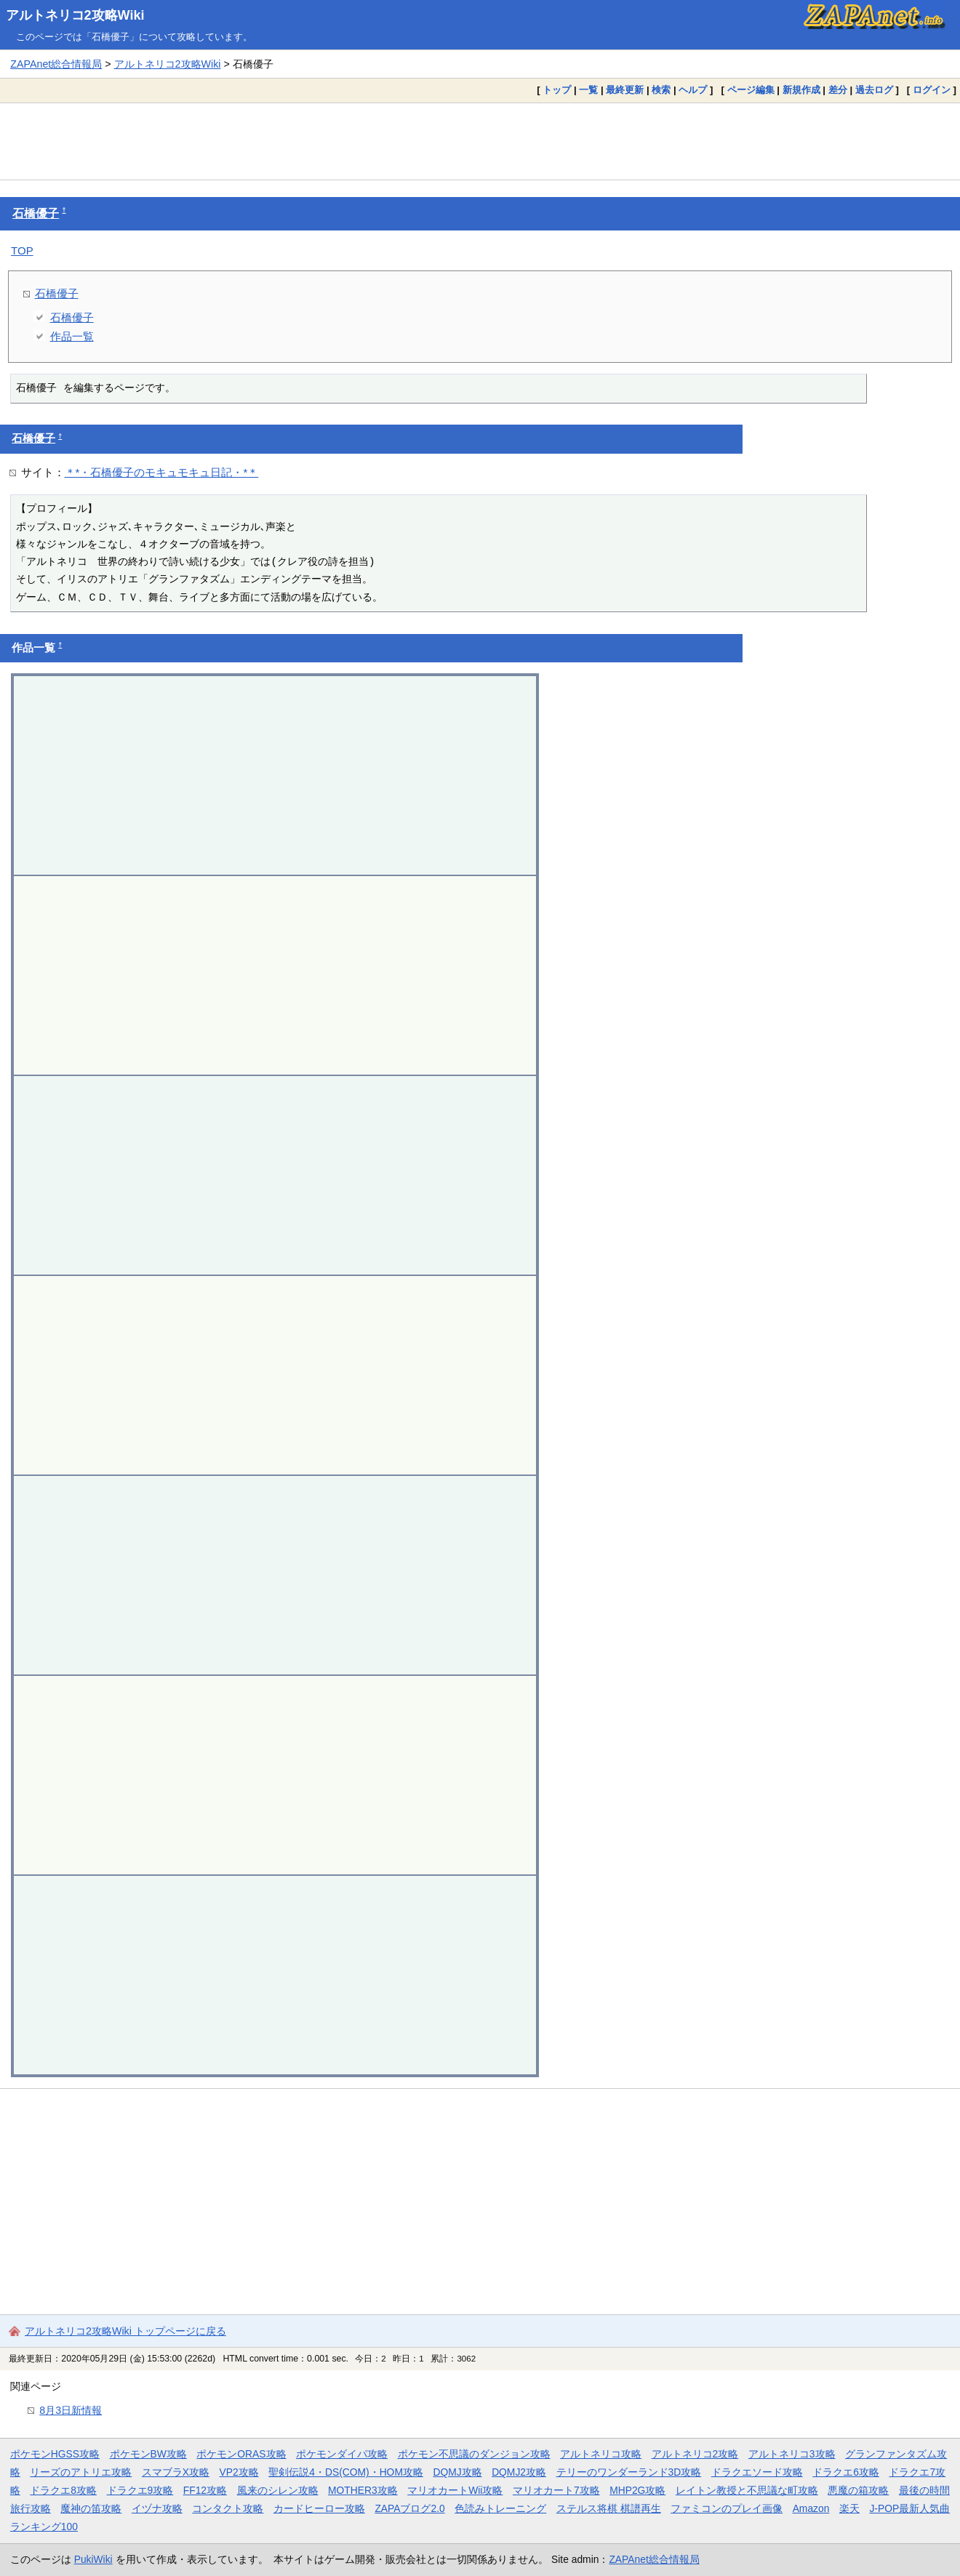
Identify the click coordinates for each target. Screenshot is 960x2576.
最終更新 (625, 89)
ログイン (932, 89)
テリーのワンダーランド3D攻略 (629, 2472)
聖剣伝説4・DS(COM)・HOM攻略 (345, 2472)
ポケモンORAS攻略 (241, 2454)
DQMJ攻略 (457, 2472)
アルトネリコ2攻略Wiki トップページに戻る (125, 2331)
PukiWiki (93, 2559)
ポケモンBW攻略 (148, 2454)
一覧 (588, 89)
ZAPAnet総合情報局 (56, 64)
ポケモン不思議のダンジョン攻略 (474, 2454)
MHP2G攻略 (637, 2490)
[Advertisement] (480, 141)
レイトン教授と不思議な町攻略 (747, 2490)
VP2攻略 (239, 2472)
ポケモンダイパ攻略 (342, 2454)
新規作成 (801, 89)
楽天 (849, 2508)
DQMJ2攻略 (519, 2472)
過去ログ (874, 89)
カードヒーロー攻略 (319, 2508)
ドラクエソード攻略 (757, 2472)
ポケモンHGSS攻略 (55, 2454)
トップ (557, 89)
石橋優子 (35, 213)
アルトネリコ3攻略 (792, 2454)
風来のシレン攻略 (278, 2490)
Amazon (811, 2508)
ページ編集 (751, 89)
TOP (22, 250)
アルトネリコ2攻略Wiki (75, 15)
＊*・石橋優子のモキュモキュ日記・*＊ (162, 472)
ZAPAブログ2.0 (409, 2508)
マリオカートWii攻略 (455, 2490)
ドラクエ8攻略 (63, 2490)
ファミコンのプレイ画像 (727, 2508)
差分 (837, 89)
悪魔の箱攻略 (858, 2490)
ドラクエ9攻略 (140, 2490)
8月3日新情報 (70, 2410)
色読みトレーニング (500, 2508)
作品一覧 (72, 336)
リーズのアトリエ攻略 (81, 2472)
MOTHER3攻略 (363, 2490)
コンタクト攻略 (227, 2508)
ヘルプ (693, 89)
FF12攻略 (205, 2490)
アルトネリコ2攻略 (695, 2454)
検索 (661, 89)
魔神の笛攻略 (90, 2508)
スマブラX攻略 (175, 2472)
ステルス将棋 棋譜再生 (608, 2508)
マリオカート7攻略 (556, 2490)
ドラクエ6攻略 (845, 2472)
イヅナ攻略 (157, 2508)
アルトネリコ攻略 (600, 2454)
